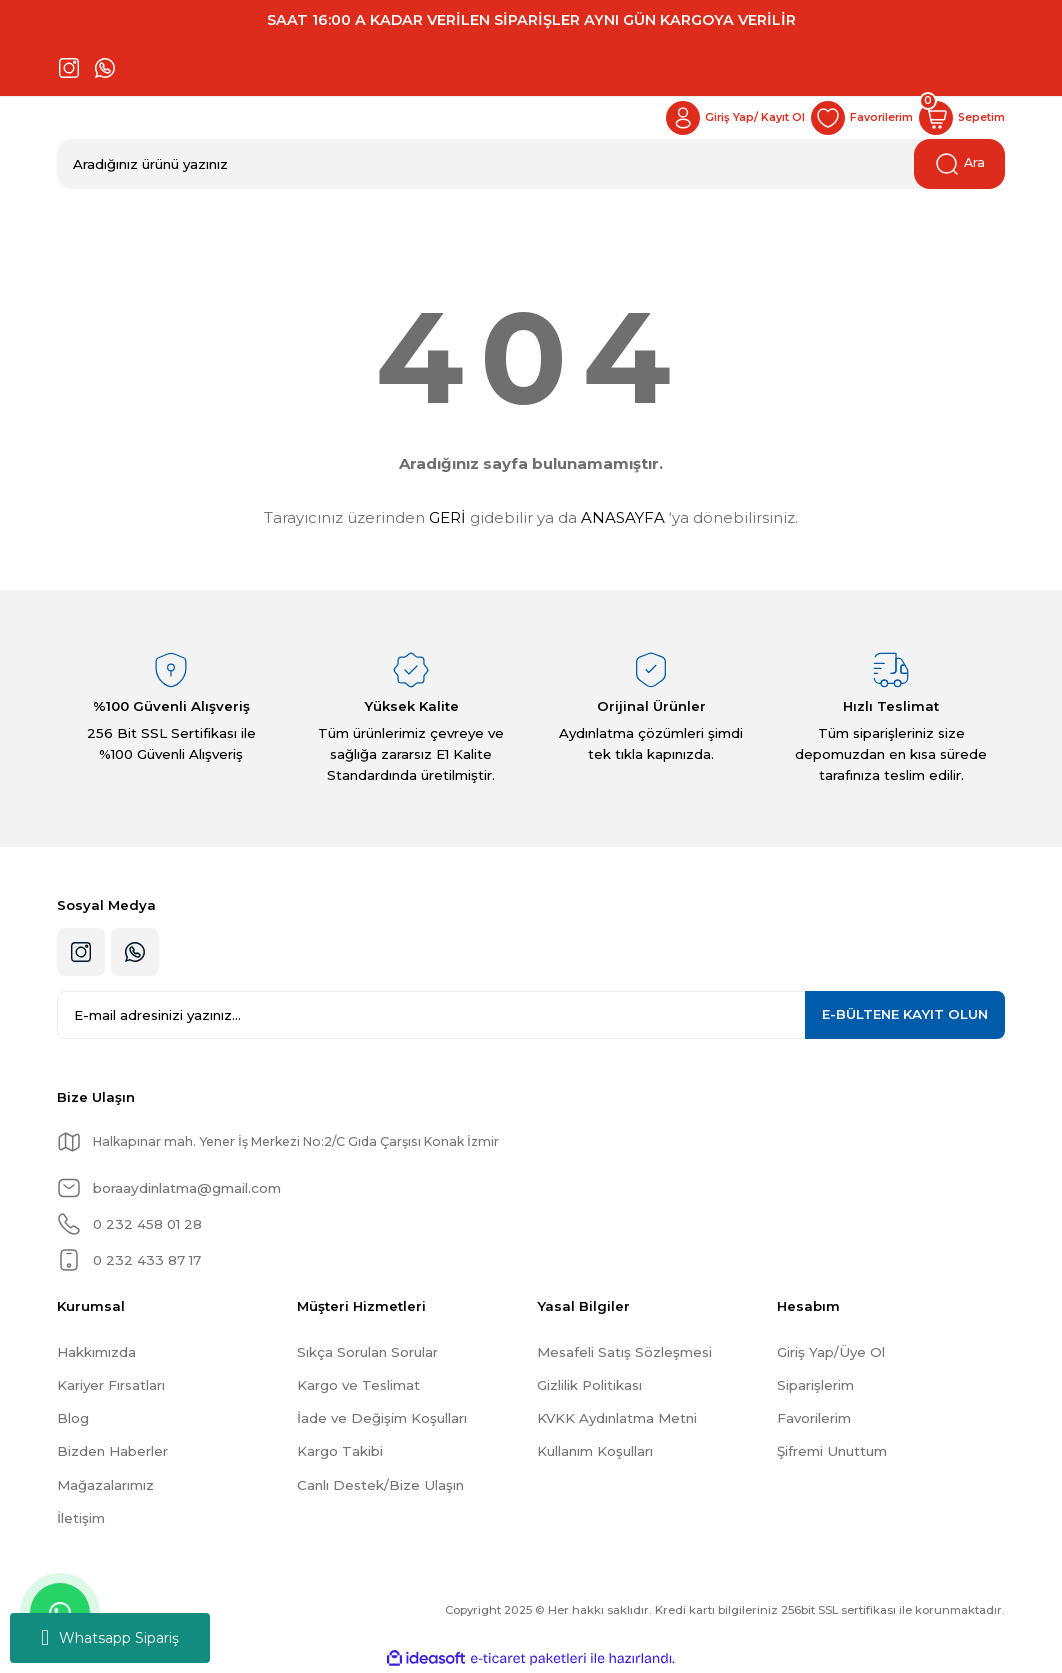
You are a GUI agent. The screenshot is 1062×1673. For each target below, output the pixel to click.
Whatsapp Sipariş (110, 1638)
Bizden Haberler (112, 1451)
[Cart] (958, 118)
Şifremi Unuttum (832, 1451)
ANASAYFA (623, 517)
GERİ (447, 517)
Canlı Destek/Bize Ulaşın (380, 1485)
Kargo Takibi (340, 1451)
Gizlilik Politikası (589, 1385)
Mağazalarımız (105, 1485)
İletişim (81, 1518)
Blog (73, 1418)
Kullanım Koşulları (595, 1451)
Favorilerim (814, 1418)
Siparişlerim (815, 1385)
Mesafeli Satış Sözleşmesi (624, 1352)
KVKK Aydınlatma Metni (617, 1418)
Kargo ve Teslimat (358, 1385)
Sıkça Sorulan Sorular (367, 1352)
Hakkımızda (96, 1352)
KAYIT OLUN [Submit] (905, 1014)
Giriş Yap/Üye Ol (831, 1352)
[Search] (531, 164)
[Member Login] (713, 118)
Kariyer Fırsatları (111, 1385)
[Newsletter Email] (531, 1015)
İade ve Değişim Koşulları (382, 1418)
